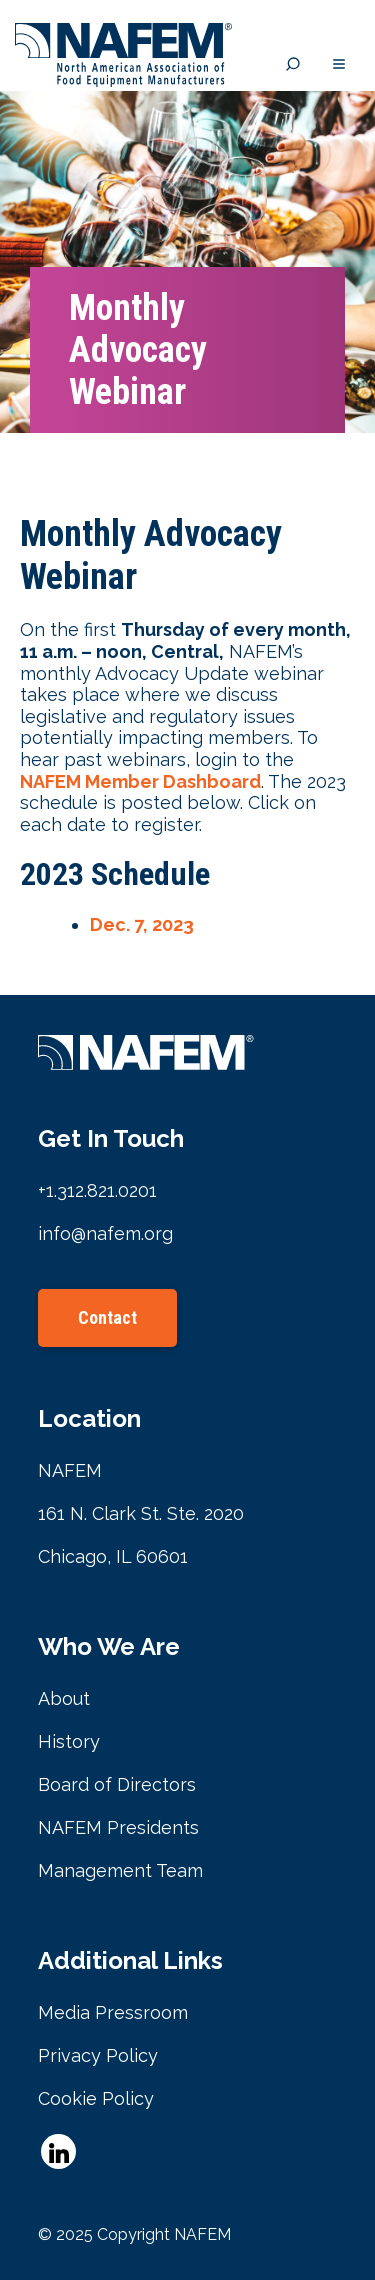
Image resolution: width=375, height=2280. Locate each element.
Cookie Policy (96, 2098)
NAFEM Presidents (118, 1827)
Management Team (120, 1870)
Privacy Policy (98, 2055)
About (64, 1698)
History (69, 1741)
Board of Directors (117, 1784)
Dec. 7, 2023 (142, 924)
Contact (107, 1317)
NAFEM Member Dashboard (140, 781)
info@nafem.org (105, 1233)
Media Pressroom (113, 2012)
